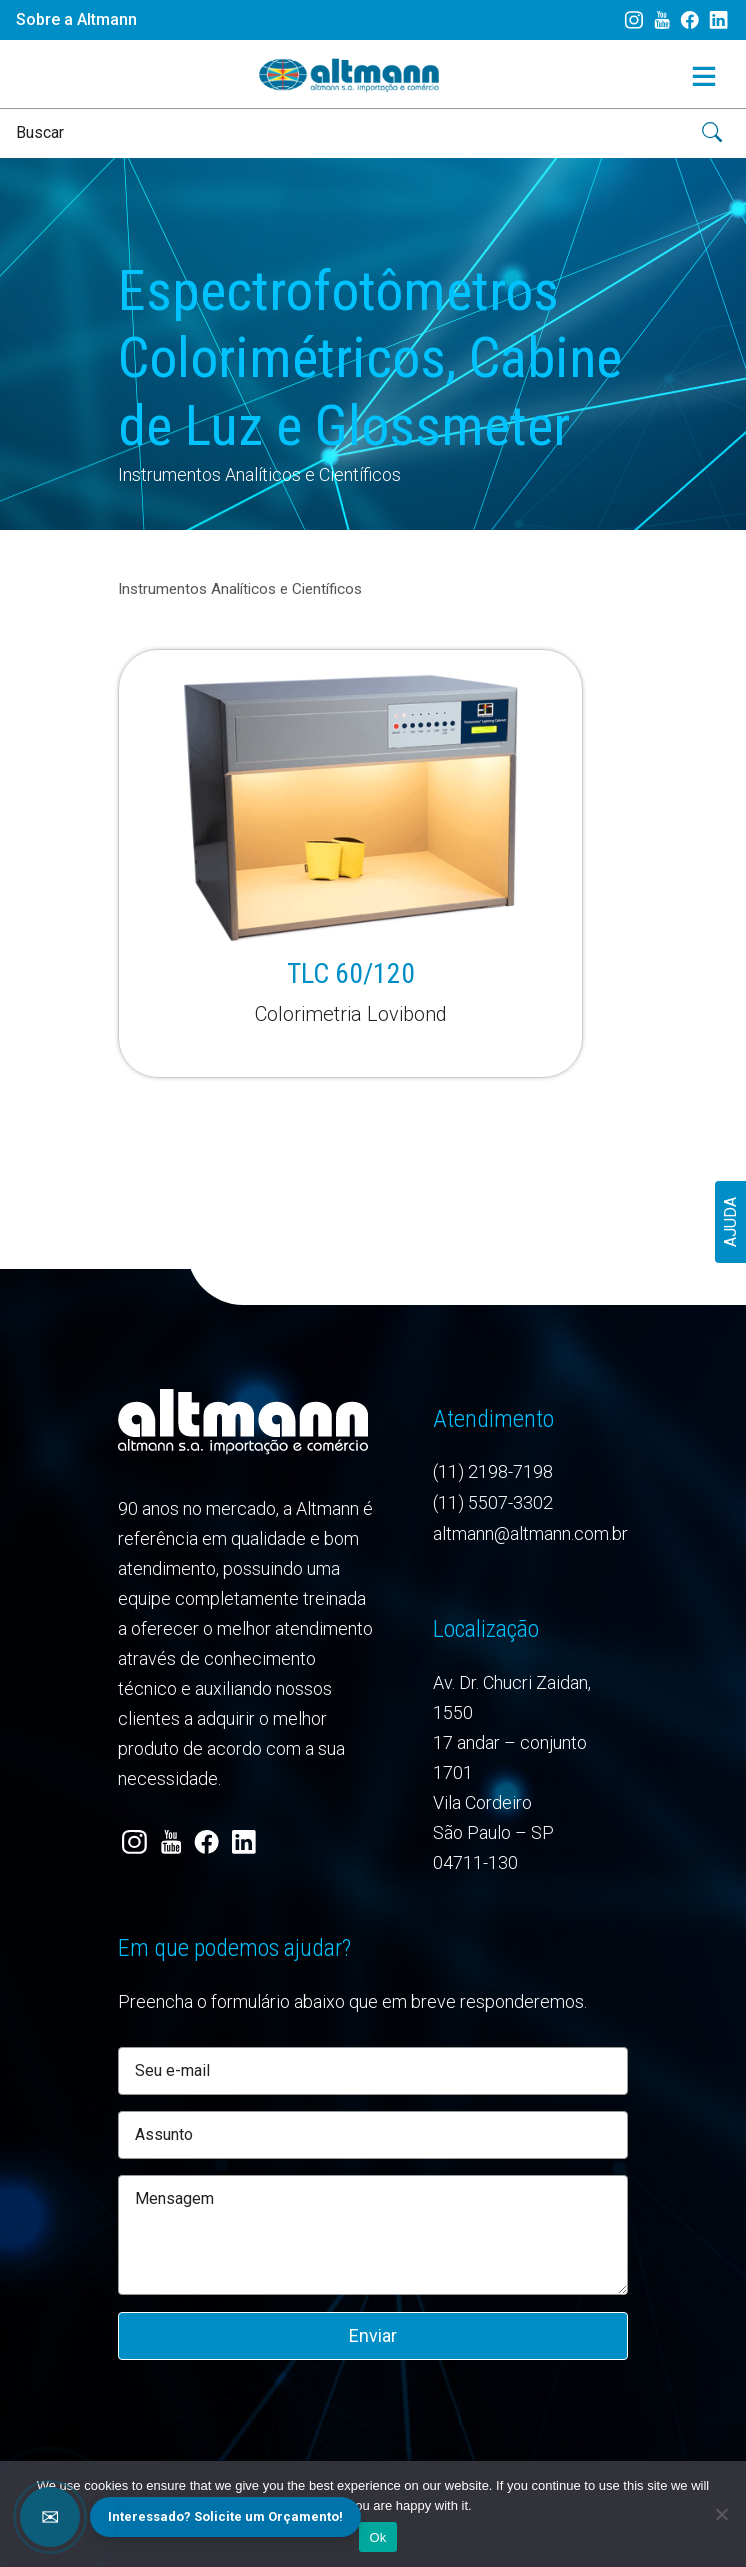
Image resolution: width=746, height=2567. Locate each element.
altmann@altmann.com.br (530, 1533)
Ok (377, 2537)
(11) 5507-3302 (493, 1502)
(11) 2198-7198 (493, 1471)
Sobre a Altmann (76, 19)
